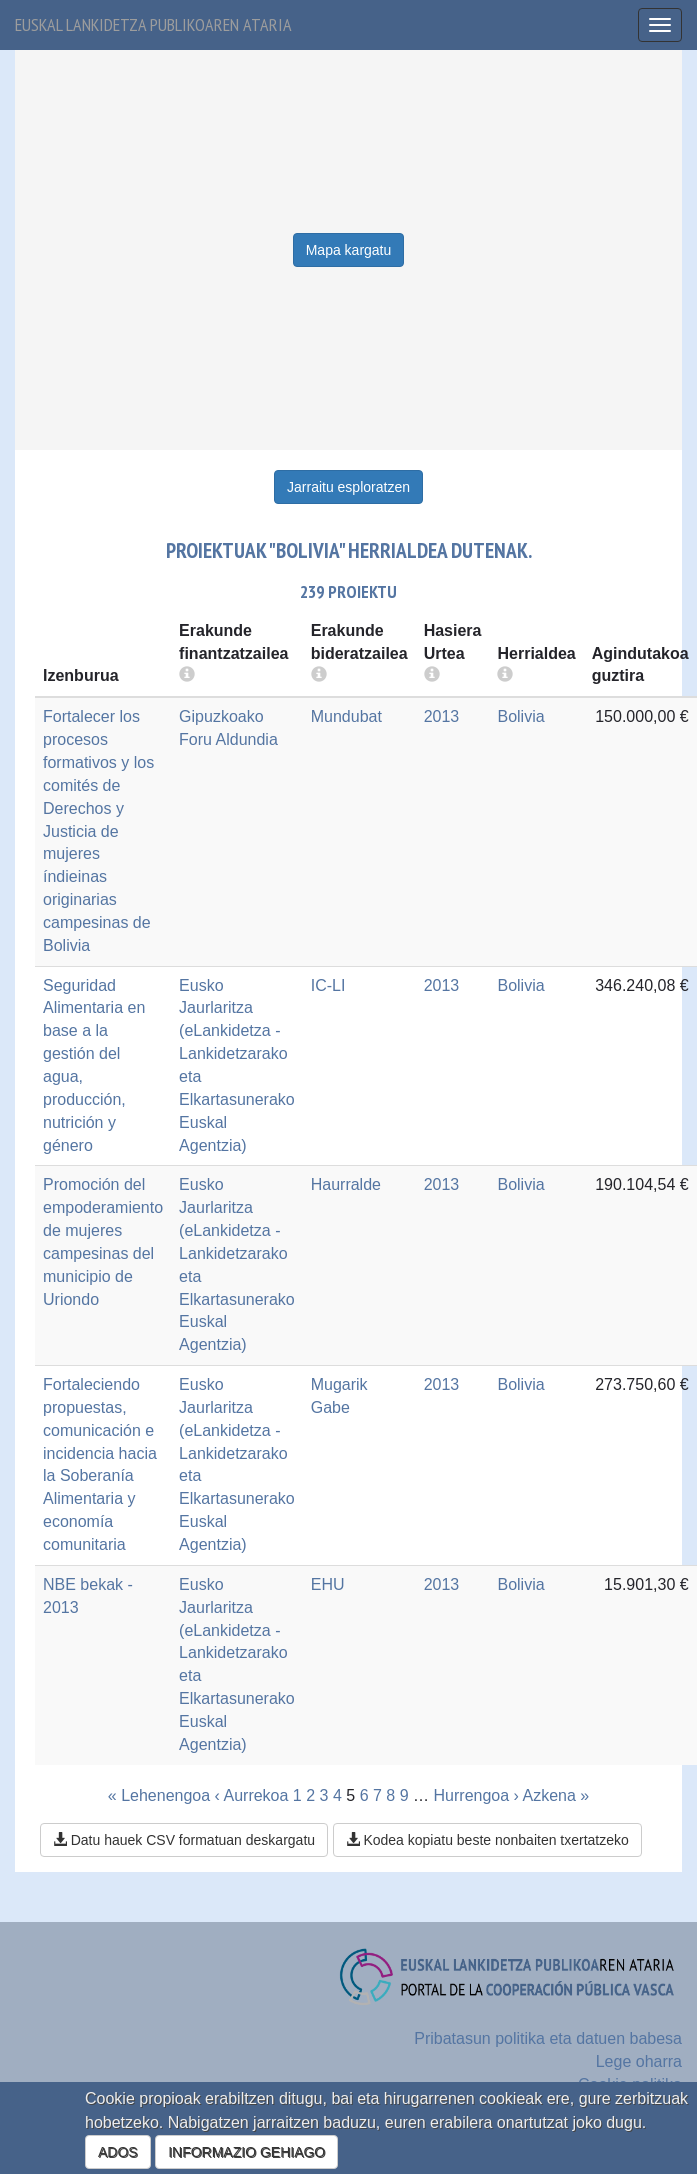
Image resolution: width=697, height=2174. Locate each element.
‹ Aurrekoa (252, 1795)
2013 (442, 716)
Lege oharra (639, 2061)
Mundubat (346, 716)
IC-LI (328, 985)
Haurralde (346, 1184)
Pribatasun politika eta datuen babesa (548, 2038)
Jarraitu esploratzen (348, 487)
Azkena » (555, 1795)
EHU (328, 1584)
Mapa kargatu (349, 250)
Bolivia (520, 716)
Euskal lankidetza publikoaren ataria (153, 24)
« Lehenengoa (159, 1795)
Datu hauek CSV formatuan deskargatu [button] (184, 1840)
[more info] (432, 675)
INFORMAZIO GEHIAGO (246, 2152)
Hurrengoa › (476, 1795)
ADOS (118, 2152)
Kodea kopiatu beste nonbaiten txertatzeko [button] (487, 1840)
